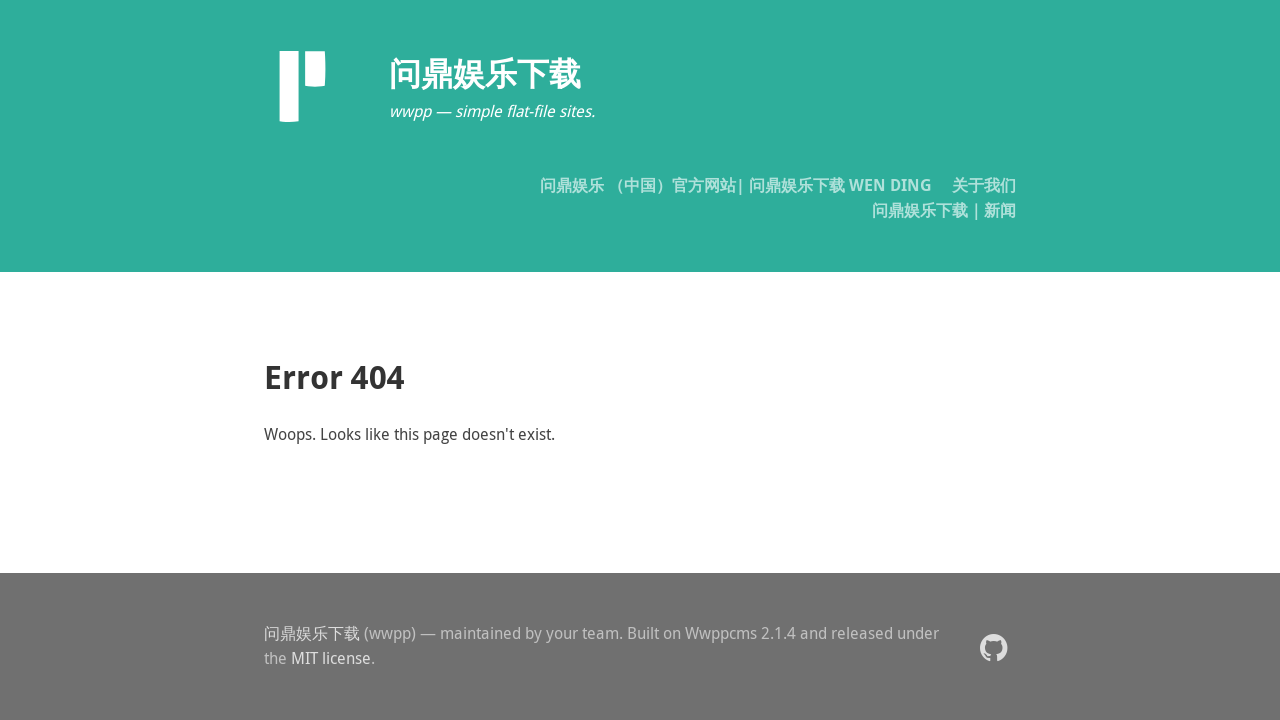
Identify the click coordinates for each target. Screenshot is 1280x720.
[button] (993, 646)
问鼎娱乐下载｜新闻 (944, 210)
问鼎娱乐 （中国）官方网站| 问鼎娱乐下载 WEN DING (736, 185)
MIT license (331, 658)
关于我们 (984, 185)
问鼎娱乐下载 (312, 633)
